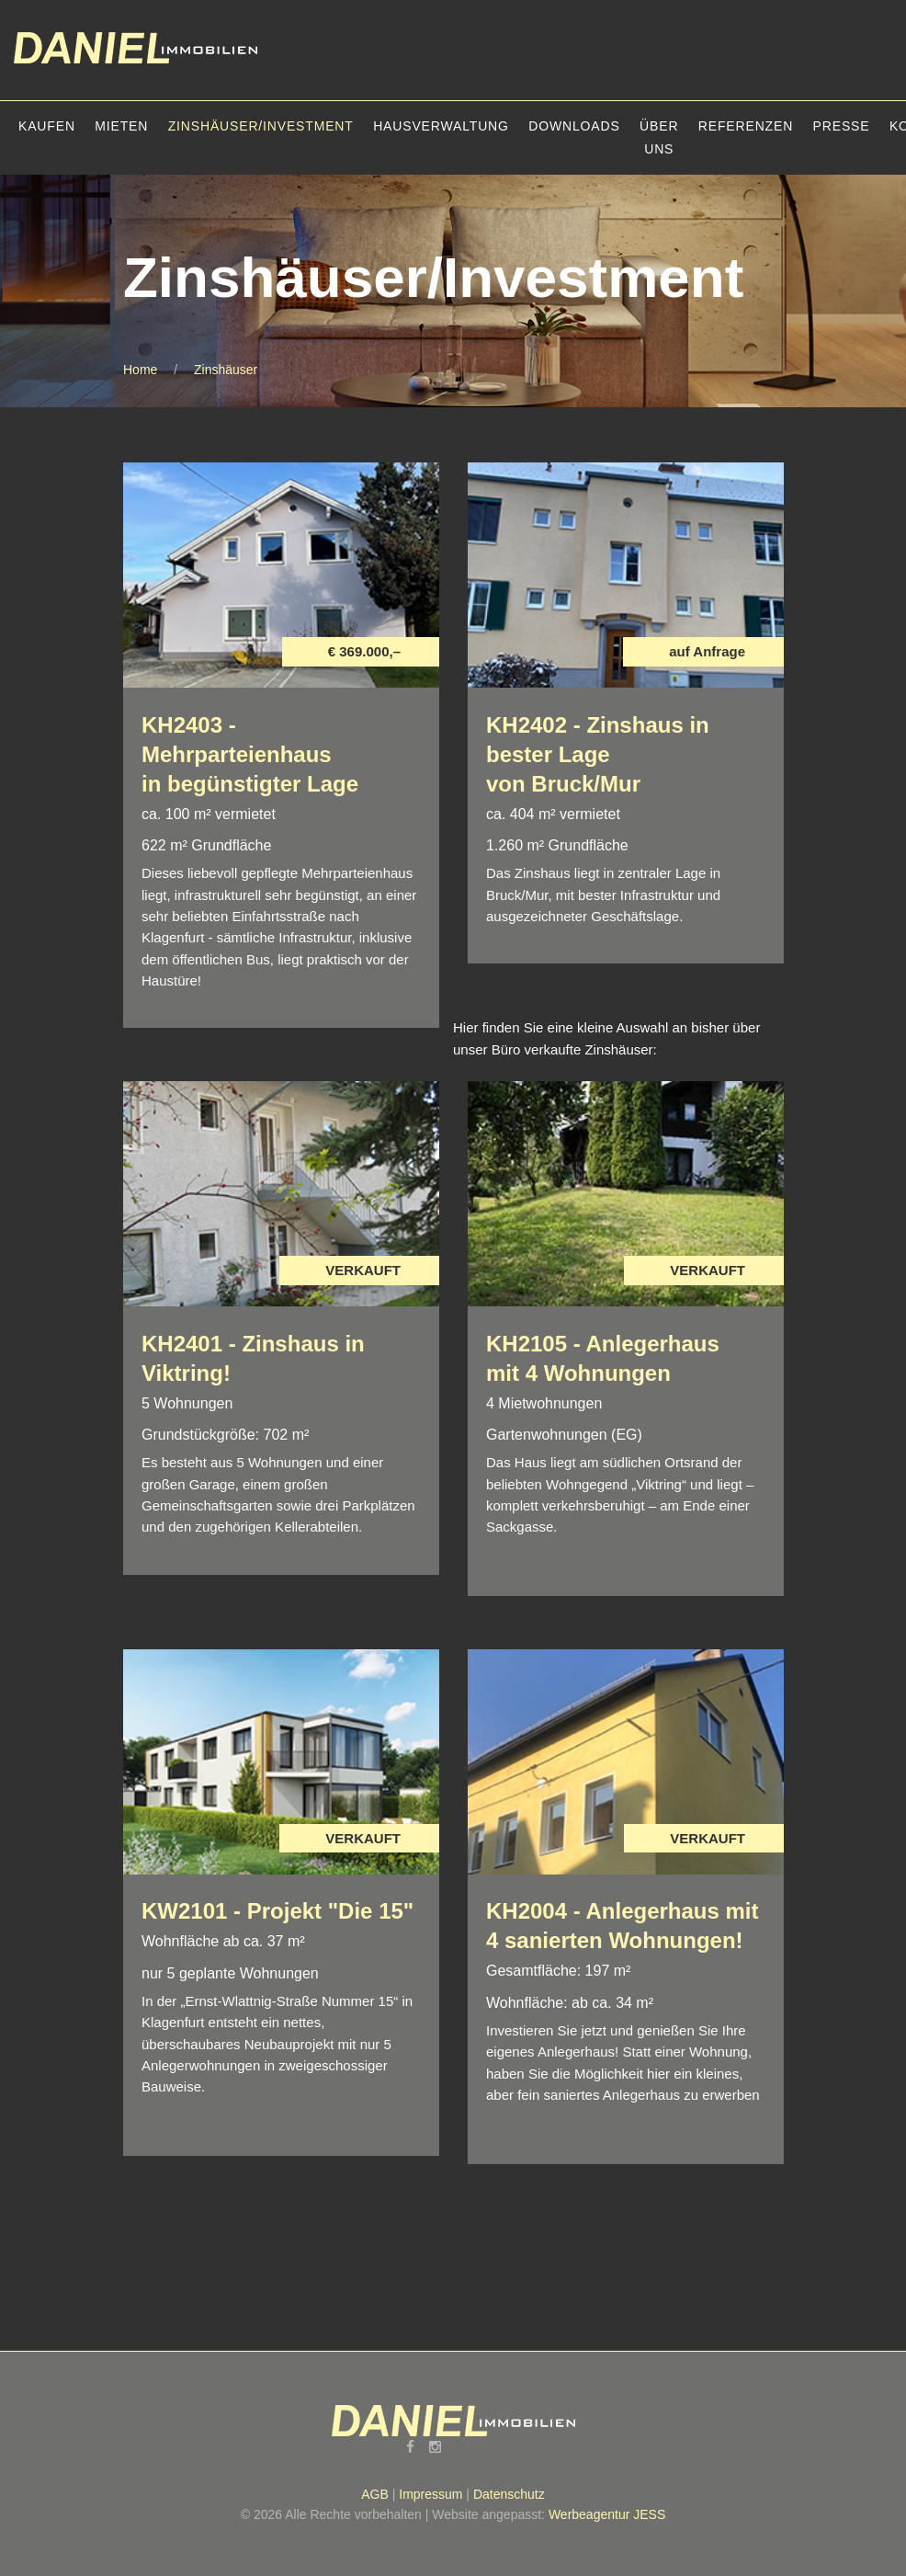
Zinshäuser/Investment (261, 126)
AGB (375, 2494)
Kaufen (46, 126)
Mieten (121, 126)
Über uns (659, 137)
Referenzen (745, 126)
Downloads (573, 126)
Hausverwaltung (441, 126)
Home (140, 369)
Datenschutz (509, 2494)
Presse (841, 126)
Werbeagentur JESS (607, 2514)
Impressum (430, 2494)
